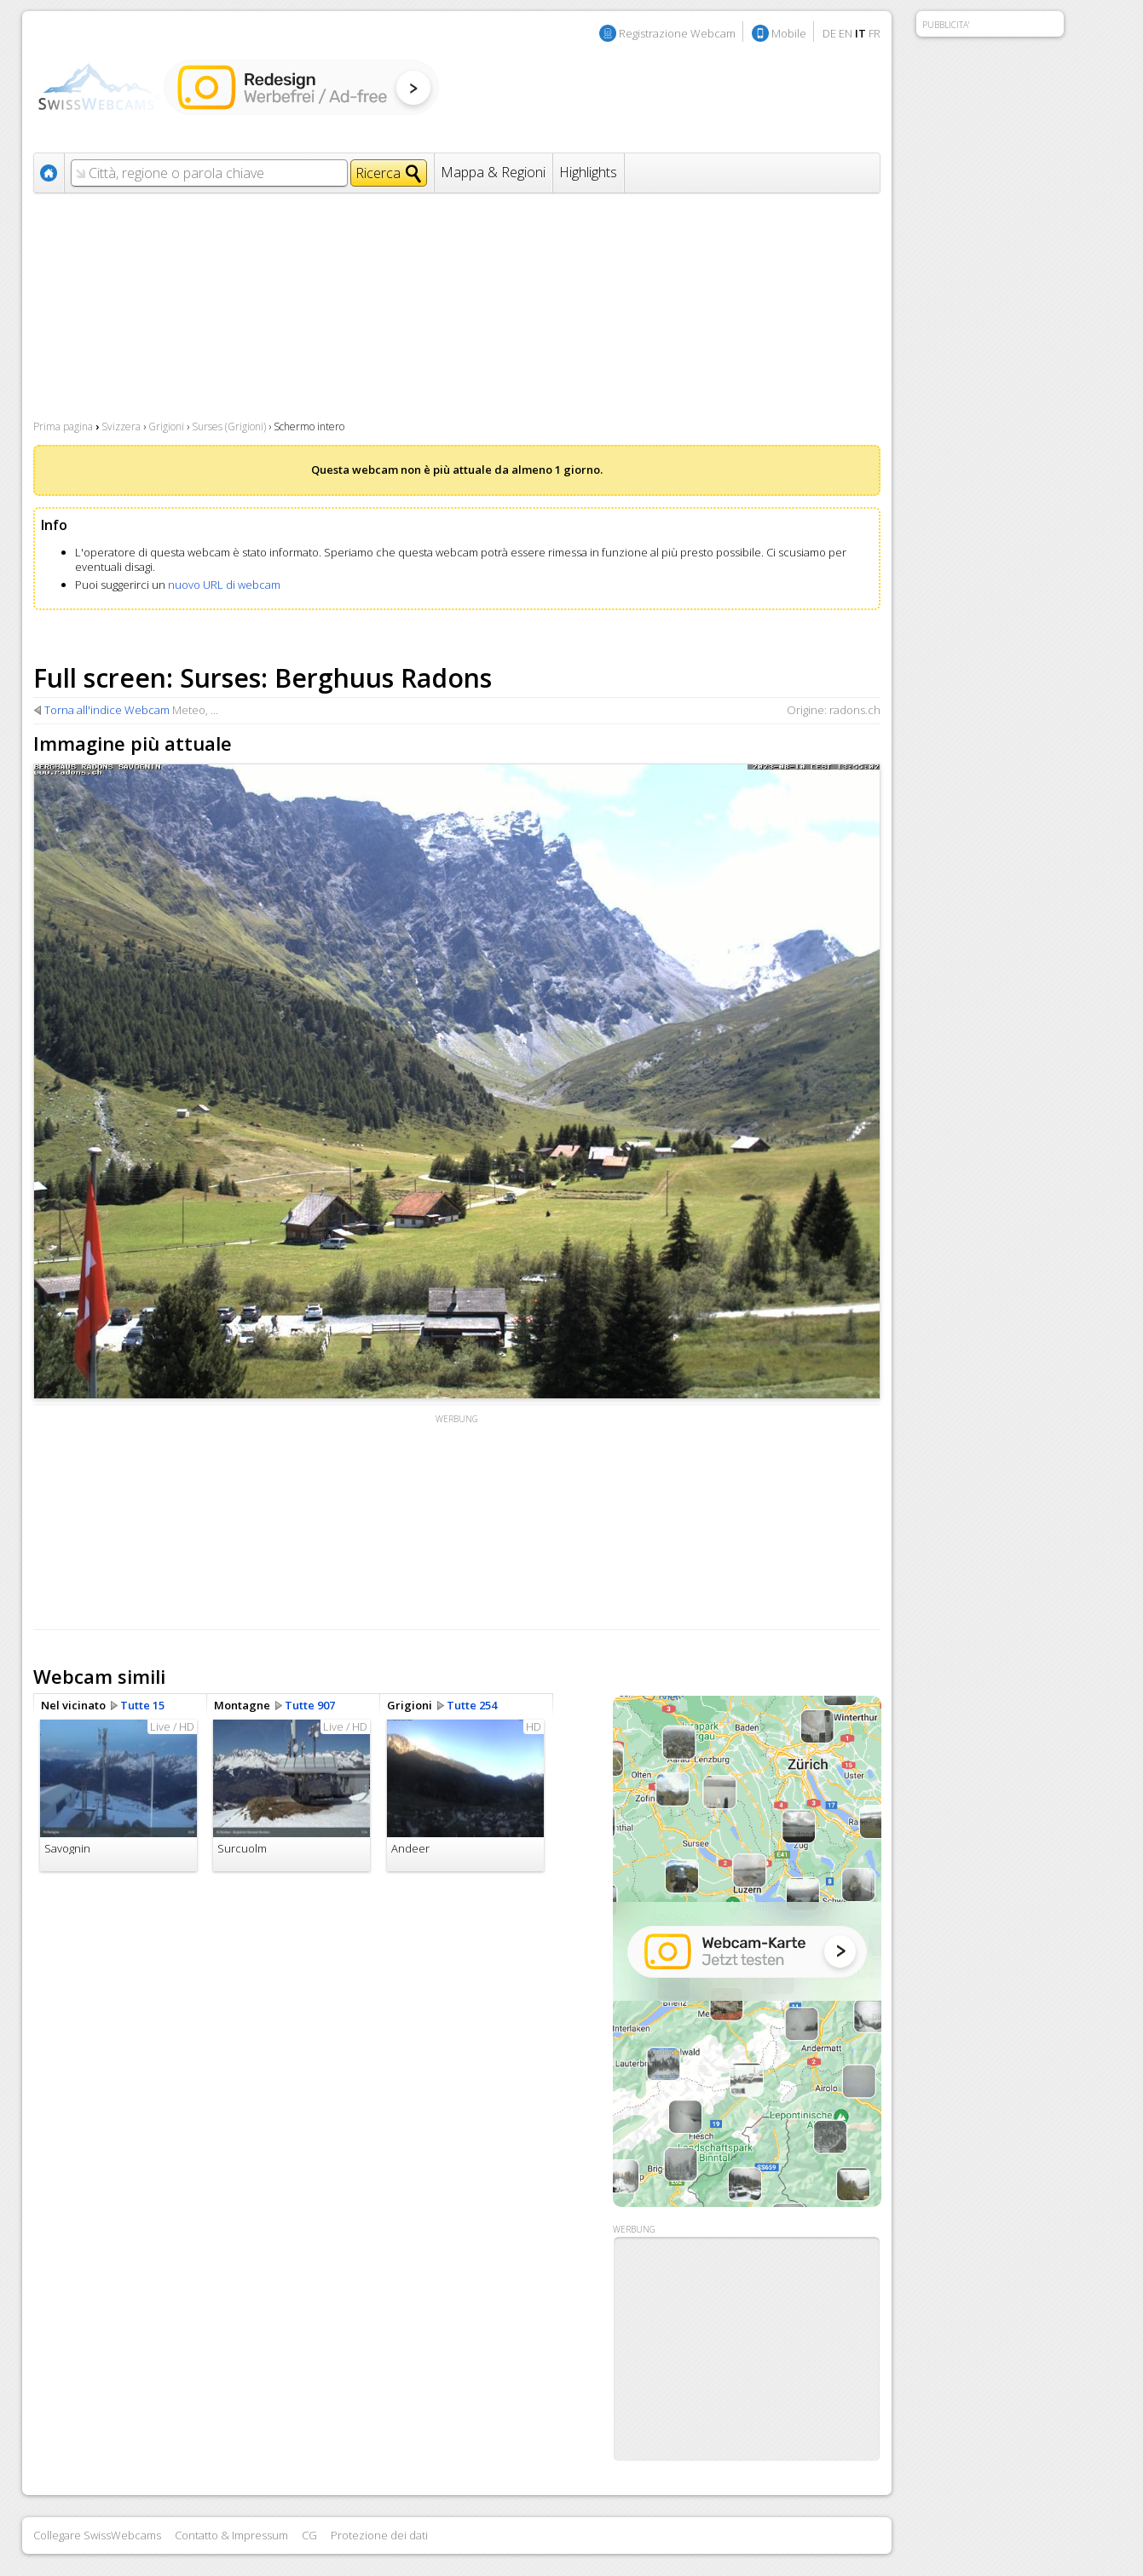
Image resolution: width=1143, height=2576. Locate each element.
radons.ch (854, 709)
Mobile (788, 33)
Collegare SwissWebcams (97, 2535)
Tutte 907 (310, 1705)
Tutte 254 (472, 1705)
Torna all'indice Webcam (107, 709)
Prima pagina (63, 426)
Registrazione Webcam (677, 33)
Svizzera (121, 426)
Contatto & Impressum (231, 2535)
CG (309, 2535)
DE (829, 33)
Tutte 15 (142, 1705)
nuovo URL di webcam (224, 584)
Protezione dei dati (379, 2535)
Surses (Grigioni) (229, 426)
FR (874, 33)
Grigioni (166, 426)
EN (845, 33)
